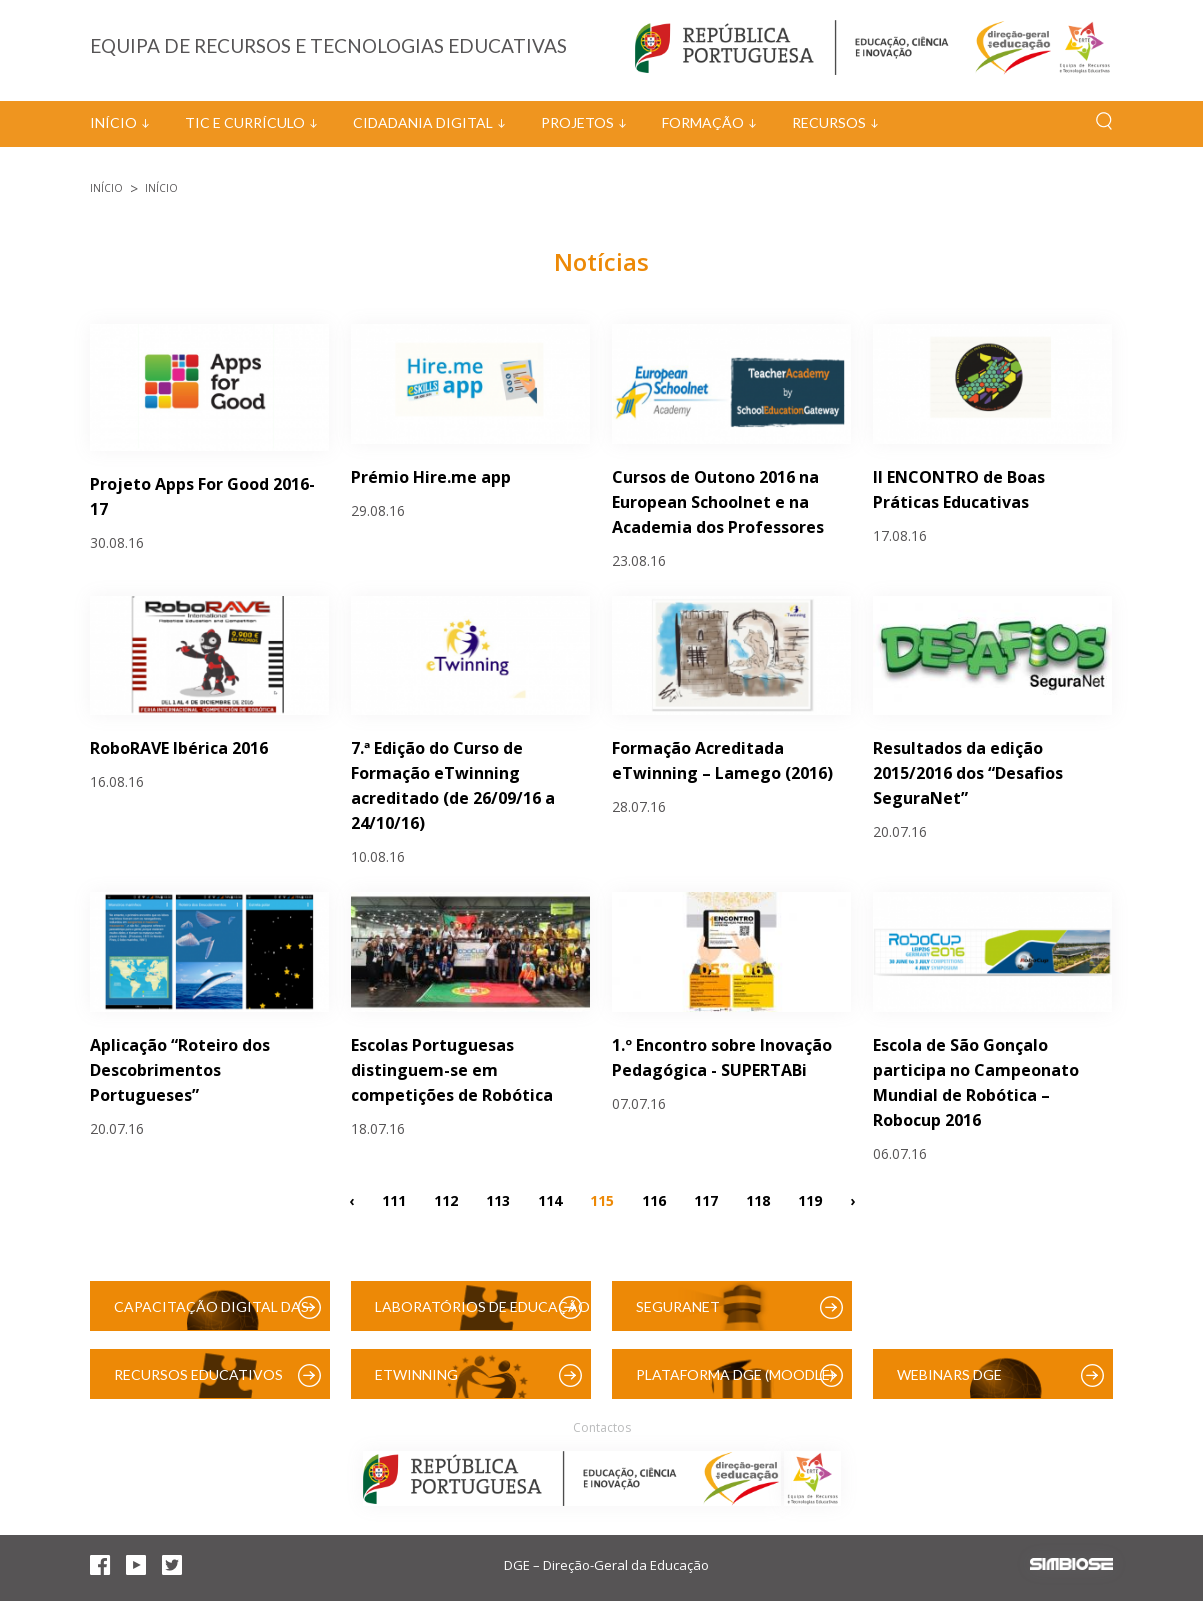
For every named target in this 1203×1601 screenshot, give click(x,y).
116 (654, 1199)
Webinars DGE (949, 1374)
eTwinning (416, 1374)
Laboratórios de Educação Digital (482, 1314)
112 (446, 1199)
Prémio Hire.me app (431, 477)
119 (810, 1199)
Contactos (602, 1427)
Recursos (829, 122)
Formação (703, 122)
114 (550, 1199)
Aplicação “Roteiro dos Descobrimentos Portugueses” (180, 1070)
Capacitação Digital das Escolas (211, 1314)
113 (498, 1199)
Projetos (577, 122)
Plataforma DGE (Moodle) (735, 1374)
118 (758, 1199)
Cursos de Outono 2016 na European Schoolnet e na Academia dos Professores (718, 502)
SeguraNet (678, 1306)
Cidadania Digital (423, 122)
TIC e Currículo (245, 122)
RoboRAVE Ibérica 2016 (179, 748)
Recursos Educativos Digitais (198, 1382)
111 (394, 1199)
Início (113, 122)
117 (706, 1199)
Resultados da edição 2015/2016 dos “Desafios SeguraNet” (968, 773)
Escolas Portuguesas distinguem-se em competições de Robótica (452, 1070)
